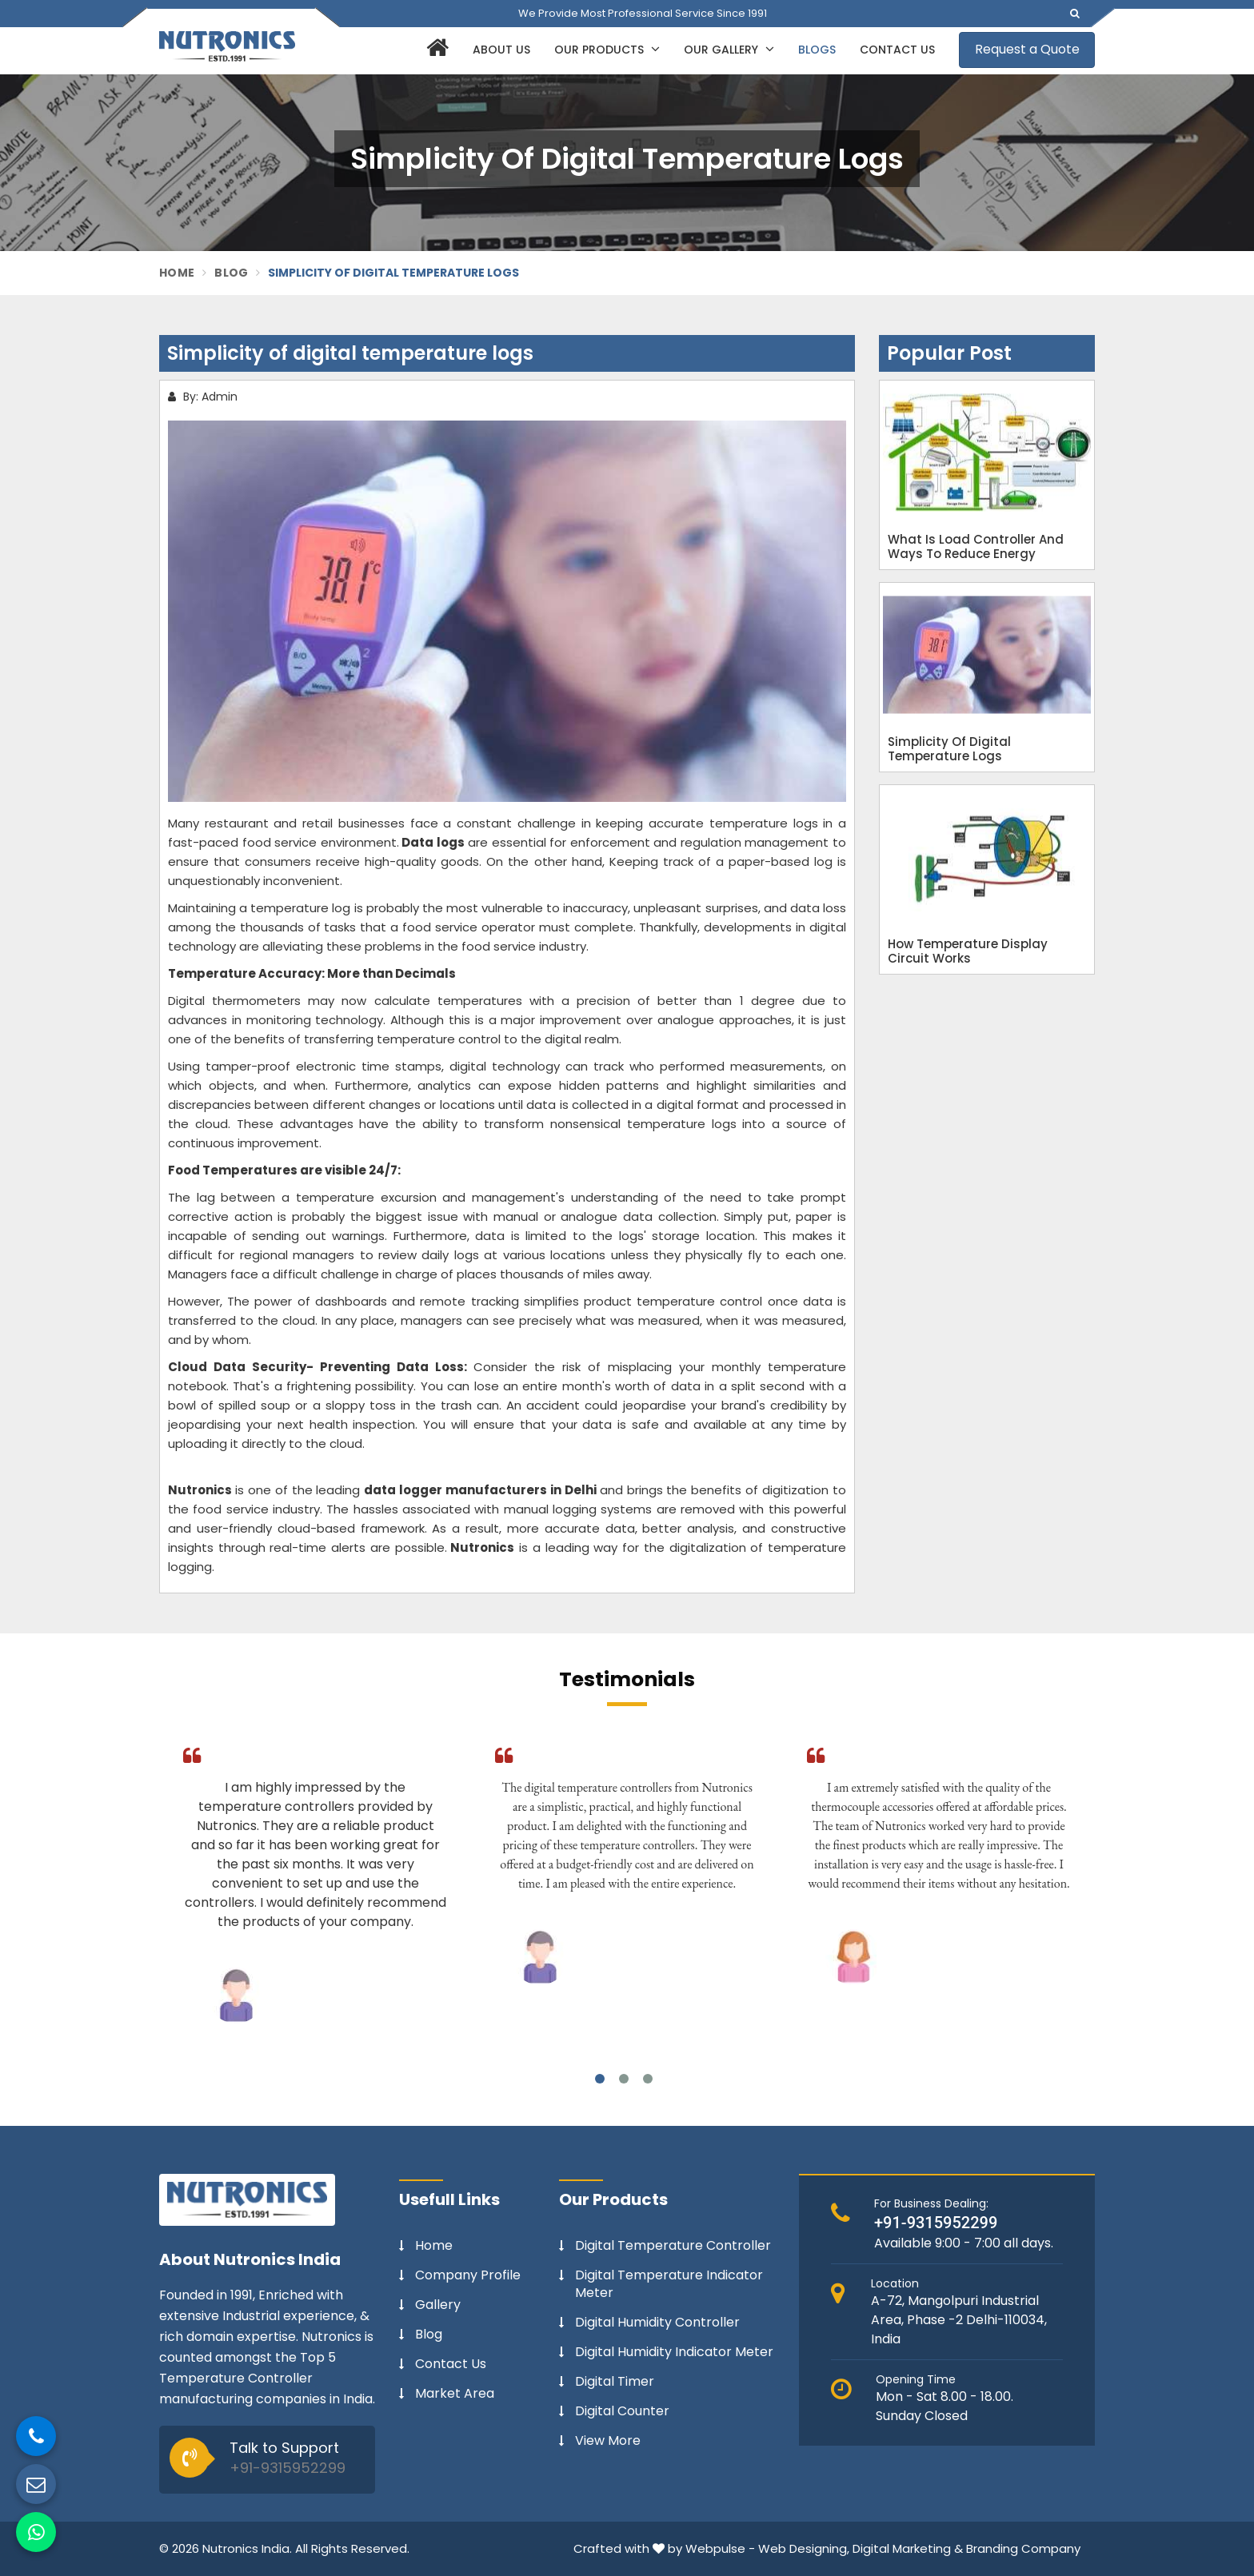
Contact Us (897, 50)
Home (176, 273)
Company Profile (468, 2275)
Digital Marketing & (908, 2548)
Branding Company (1023, 2548)
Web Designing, (803, 2548)
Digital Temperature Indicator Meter (669, 2284)
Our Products (607, 50)
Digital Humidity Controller (657, 2322)
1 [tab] (600, 2079)
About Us (501, 50)
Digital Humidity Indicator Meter (674, 2352)
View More (608, 2441)
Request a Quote (1027, 49)
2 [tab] (624, 2079)
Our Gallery (729, 50)
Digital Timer (614, 2382)
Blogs (817, 50)
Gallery (438, 2305)
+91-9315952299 (287, 2468)
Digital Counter (622, 2411)
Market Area (454, 2394)
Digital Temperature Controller (673, 2246)
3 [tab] (648, 2079)
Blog (231, 273)
